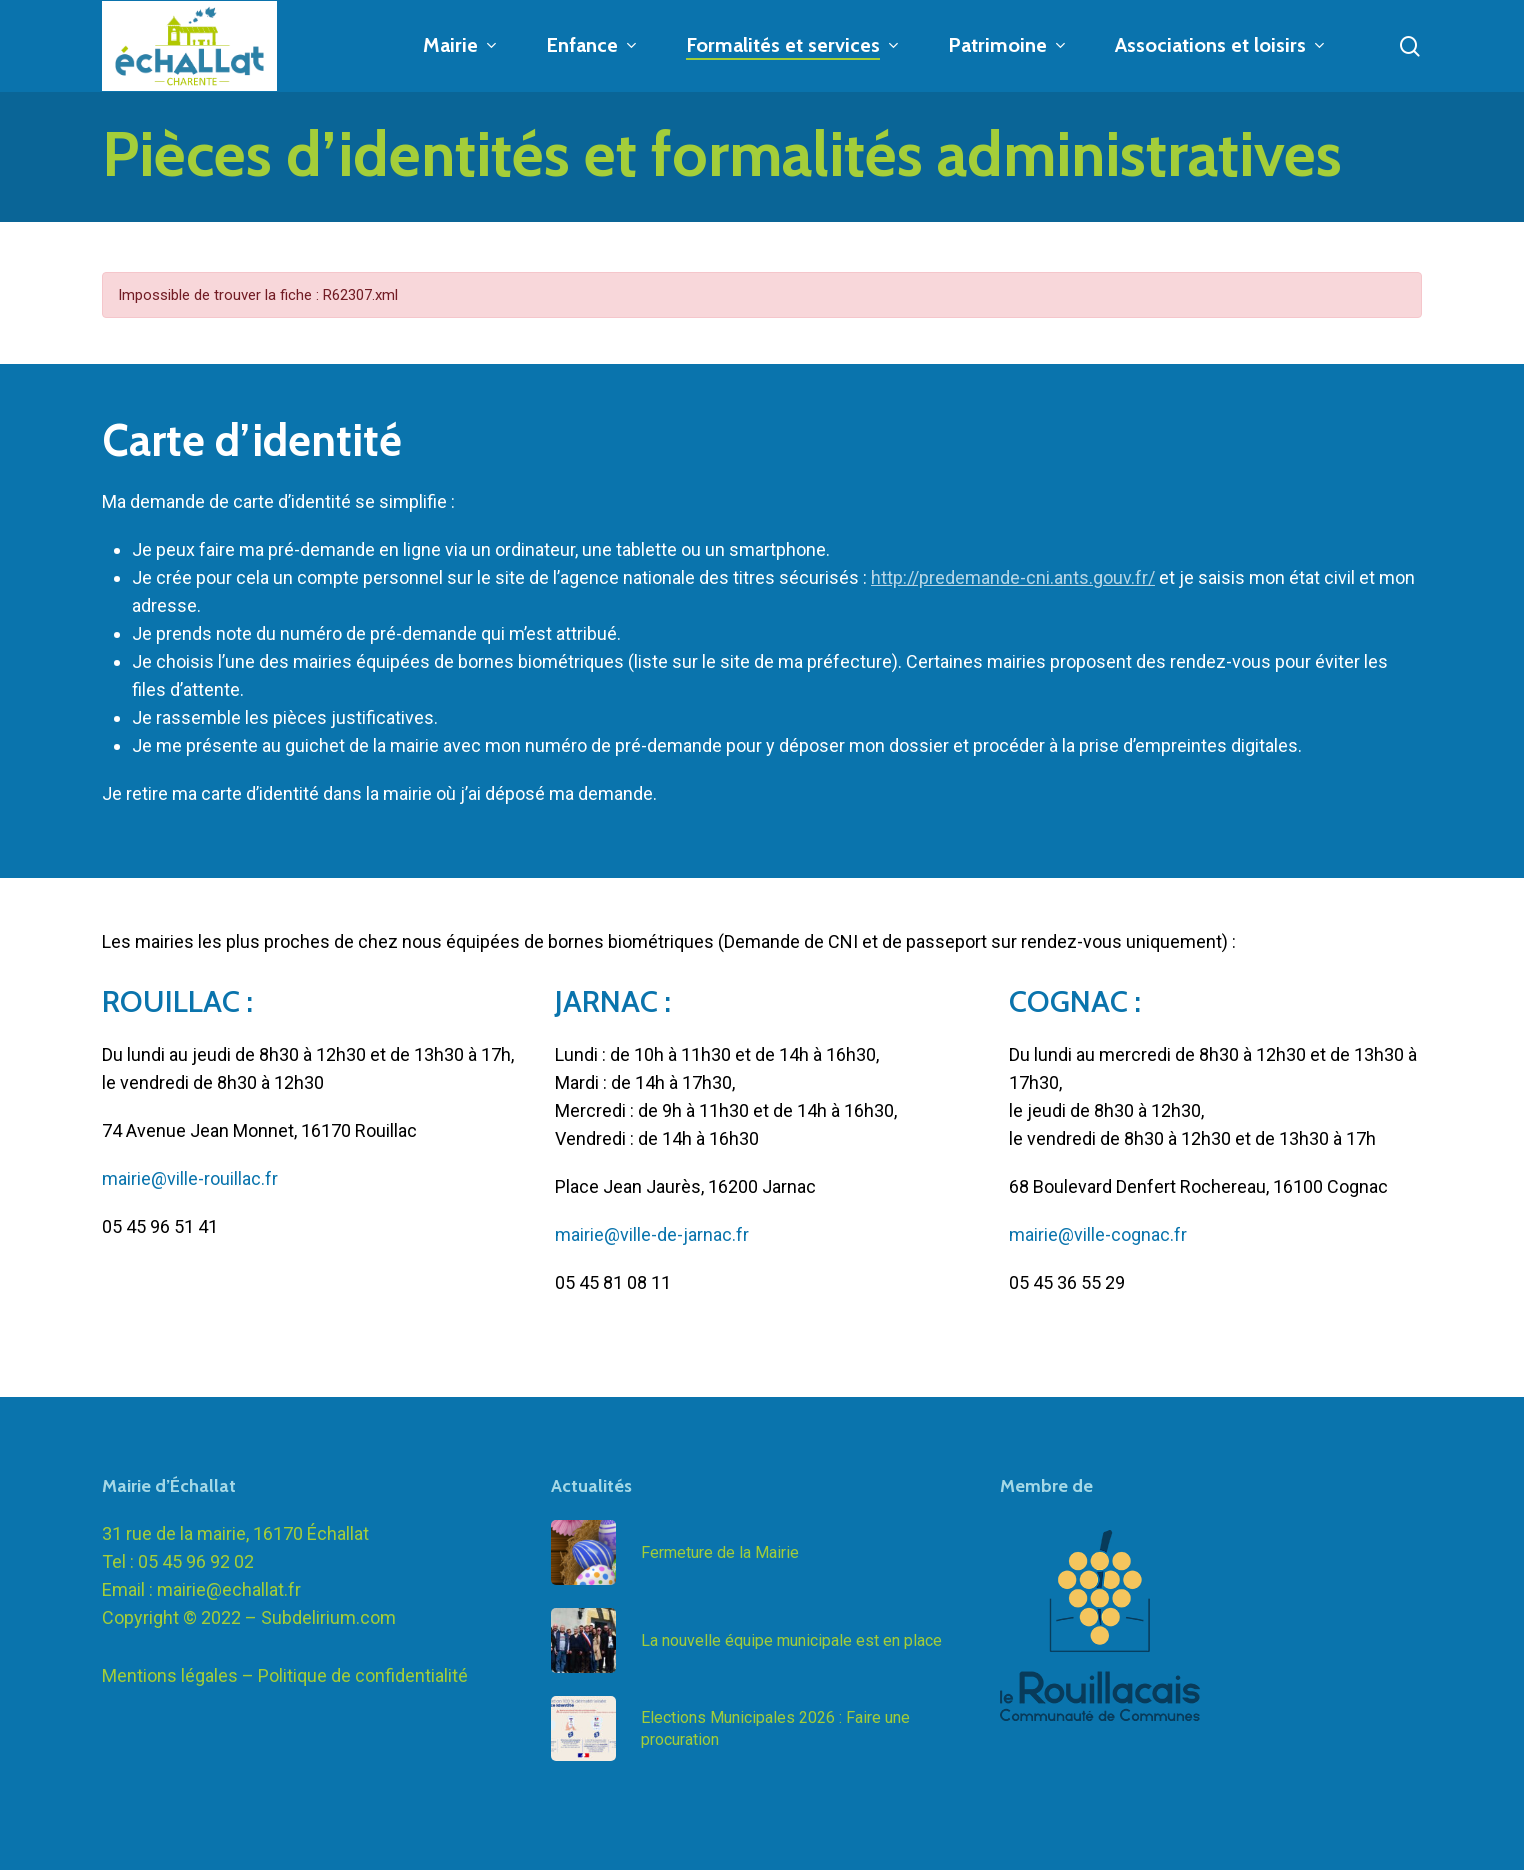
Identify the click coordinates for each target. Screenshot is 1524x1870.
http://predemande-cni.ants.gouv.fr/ (1013, 577)
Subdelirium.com (328, 1617)
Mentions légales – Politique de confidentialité (285, 1675)
